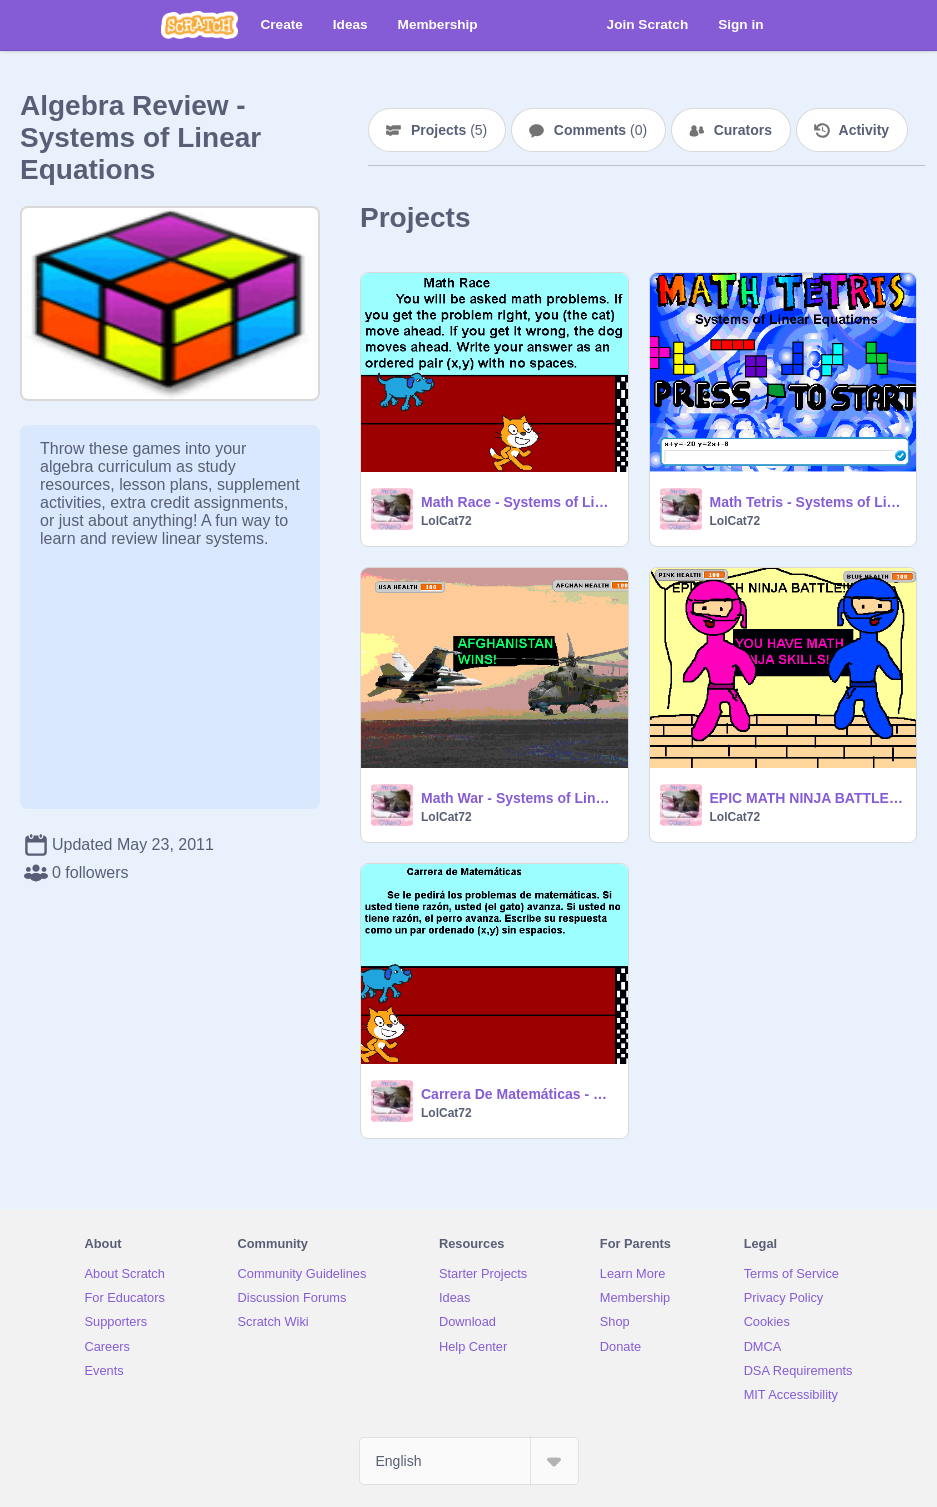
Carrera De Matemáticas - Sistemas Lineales (518, 1094)
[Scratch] (199, 25)
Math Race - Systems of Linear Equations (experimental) (518, 502)
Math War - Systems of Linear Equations (518, 798)
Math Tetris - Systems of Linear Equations (807, 502)
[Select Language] (469, 1461)
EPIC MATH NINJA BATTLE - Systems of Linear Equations (807, 798)
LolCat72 (446, 521)
